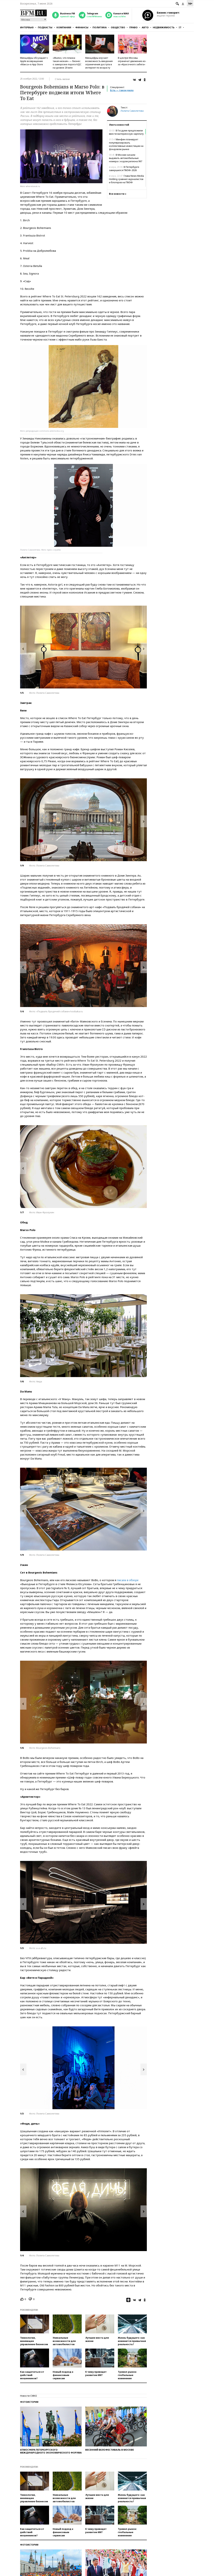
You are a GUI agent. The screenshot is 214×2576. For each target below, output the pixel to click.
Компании (63, 27)
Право (133, 27)
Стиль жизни (62, 79)
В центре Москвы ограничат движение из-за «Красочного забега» (132, 61)
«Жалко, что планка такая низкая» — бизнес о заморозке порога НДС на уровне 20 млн (67, 62)
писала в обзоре (128, 1580)
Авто (145, 27)
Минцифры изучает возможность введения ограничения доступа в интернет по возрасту (99, 62)
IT (180, 27)
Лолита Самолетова (132, 110)
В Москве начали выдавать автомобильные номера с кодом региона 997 (125, 158)
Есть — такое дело (122, 90)
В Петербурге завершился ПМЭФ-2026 (124, 168)
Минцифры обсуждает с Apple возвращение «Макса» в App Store (34, 61)
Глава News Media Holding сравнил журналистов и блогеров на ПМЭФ (126, 179)
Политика (100, 27)
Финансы (81, 27)
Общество (118, 27)
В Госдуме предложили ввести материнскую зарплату (126, 132)
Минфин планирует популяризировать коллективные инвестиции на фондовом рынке (126, 144)
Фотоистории (29, 2401)
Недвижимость (164, 27)
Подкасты (45, 27)
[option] (83, 647)
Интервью (27, 27)
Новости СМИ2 (28, 2395)
